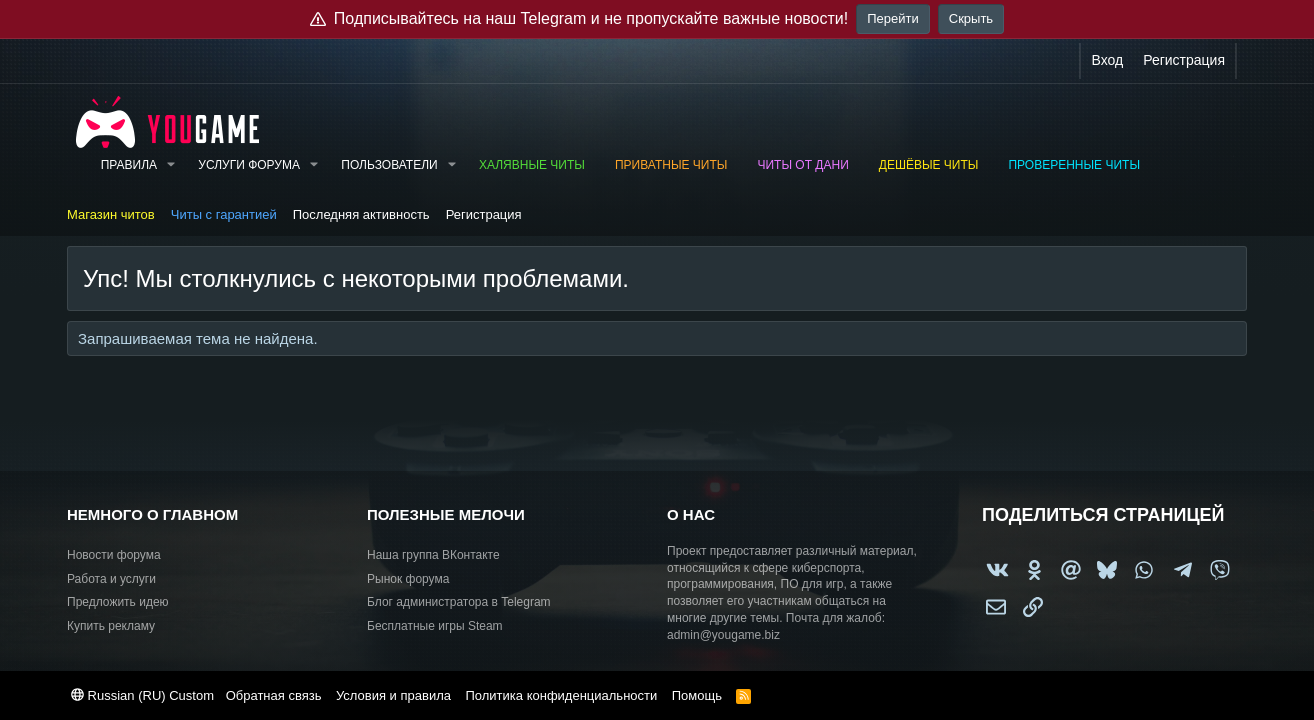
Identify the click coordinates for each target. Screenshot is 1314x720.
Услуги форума (249, 165)
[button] (171, 165)
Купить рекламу (111, 626)
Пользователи (389, 165)
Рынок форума (408, 579)
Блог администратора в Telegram (459, 602)
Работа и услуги (111, 579)
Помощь (697, 695)
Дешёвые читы (929, 165)
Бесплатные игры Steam (435, 626)
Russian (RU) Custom (142, 695)
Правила (129, 165)
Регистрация (484, 214)
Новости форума (114, 555)
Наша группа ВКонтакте (433, 555)
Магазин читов (111, 214)
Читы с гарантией (224, 214)
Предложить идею (118, 602)
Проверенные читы (1074, 165)
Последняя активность (361, 214)
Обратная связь (274, 695)
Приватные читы (671, 165)
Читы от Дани (802, 165)
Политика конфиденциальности (561, 695)
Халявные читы (532, 165)
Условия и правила (393, 695)
